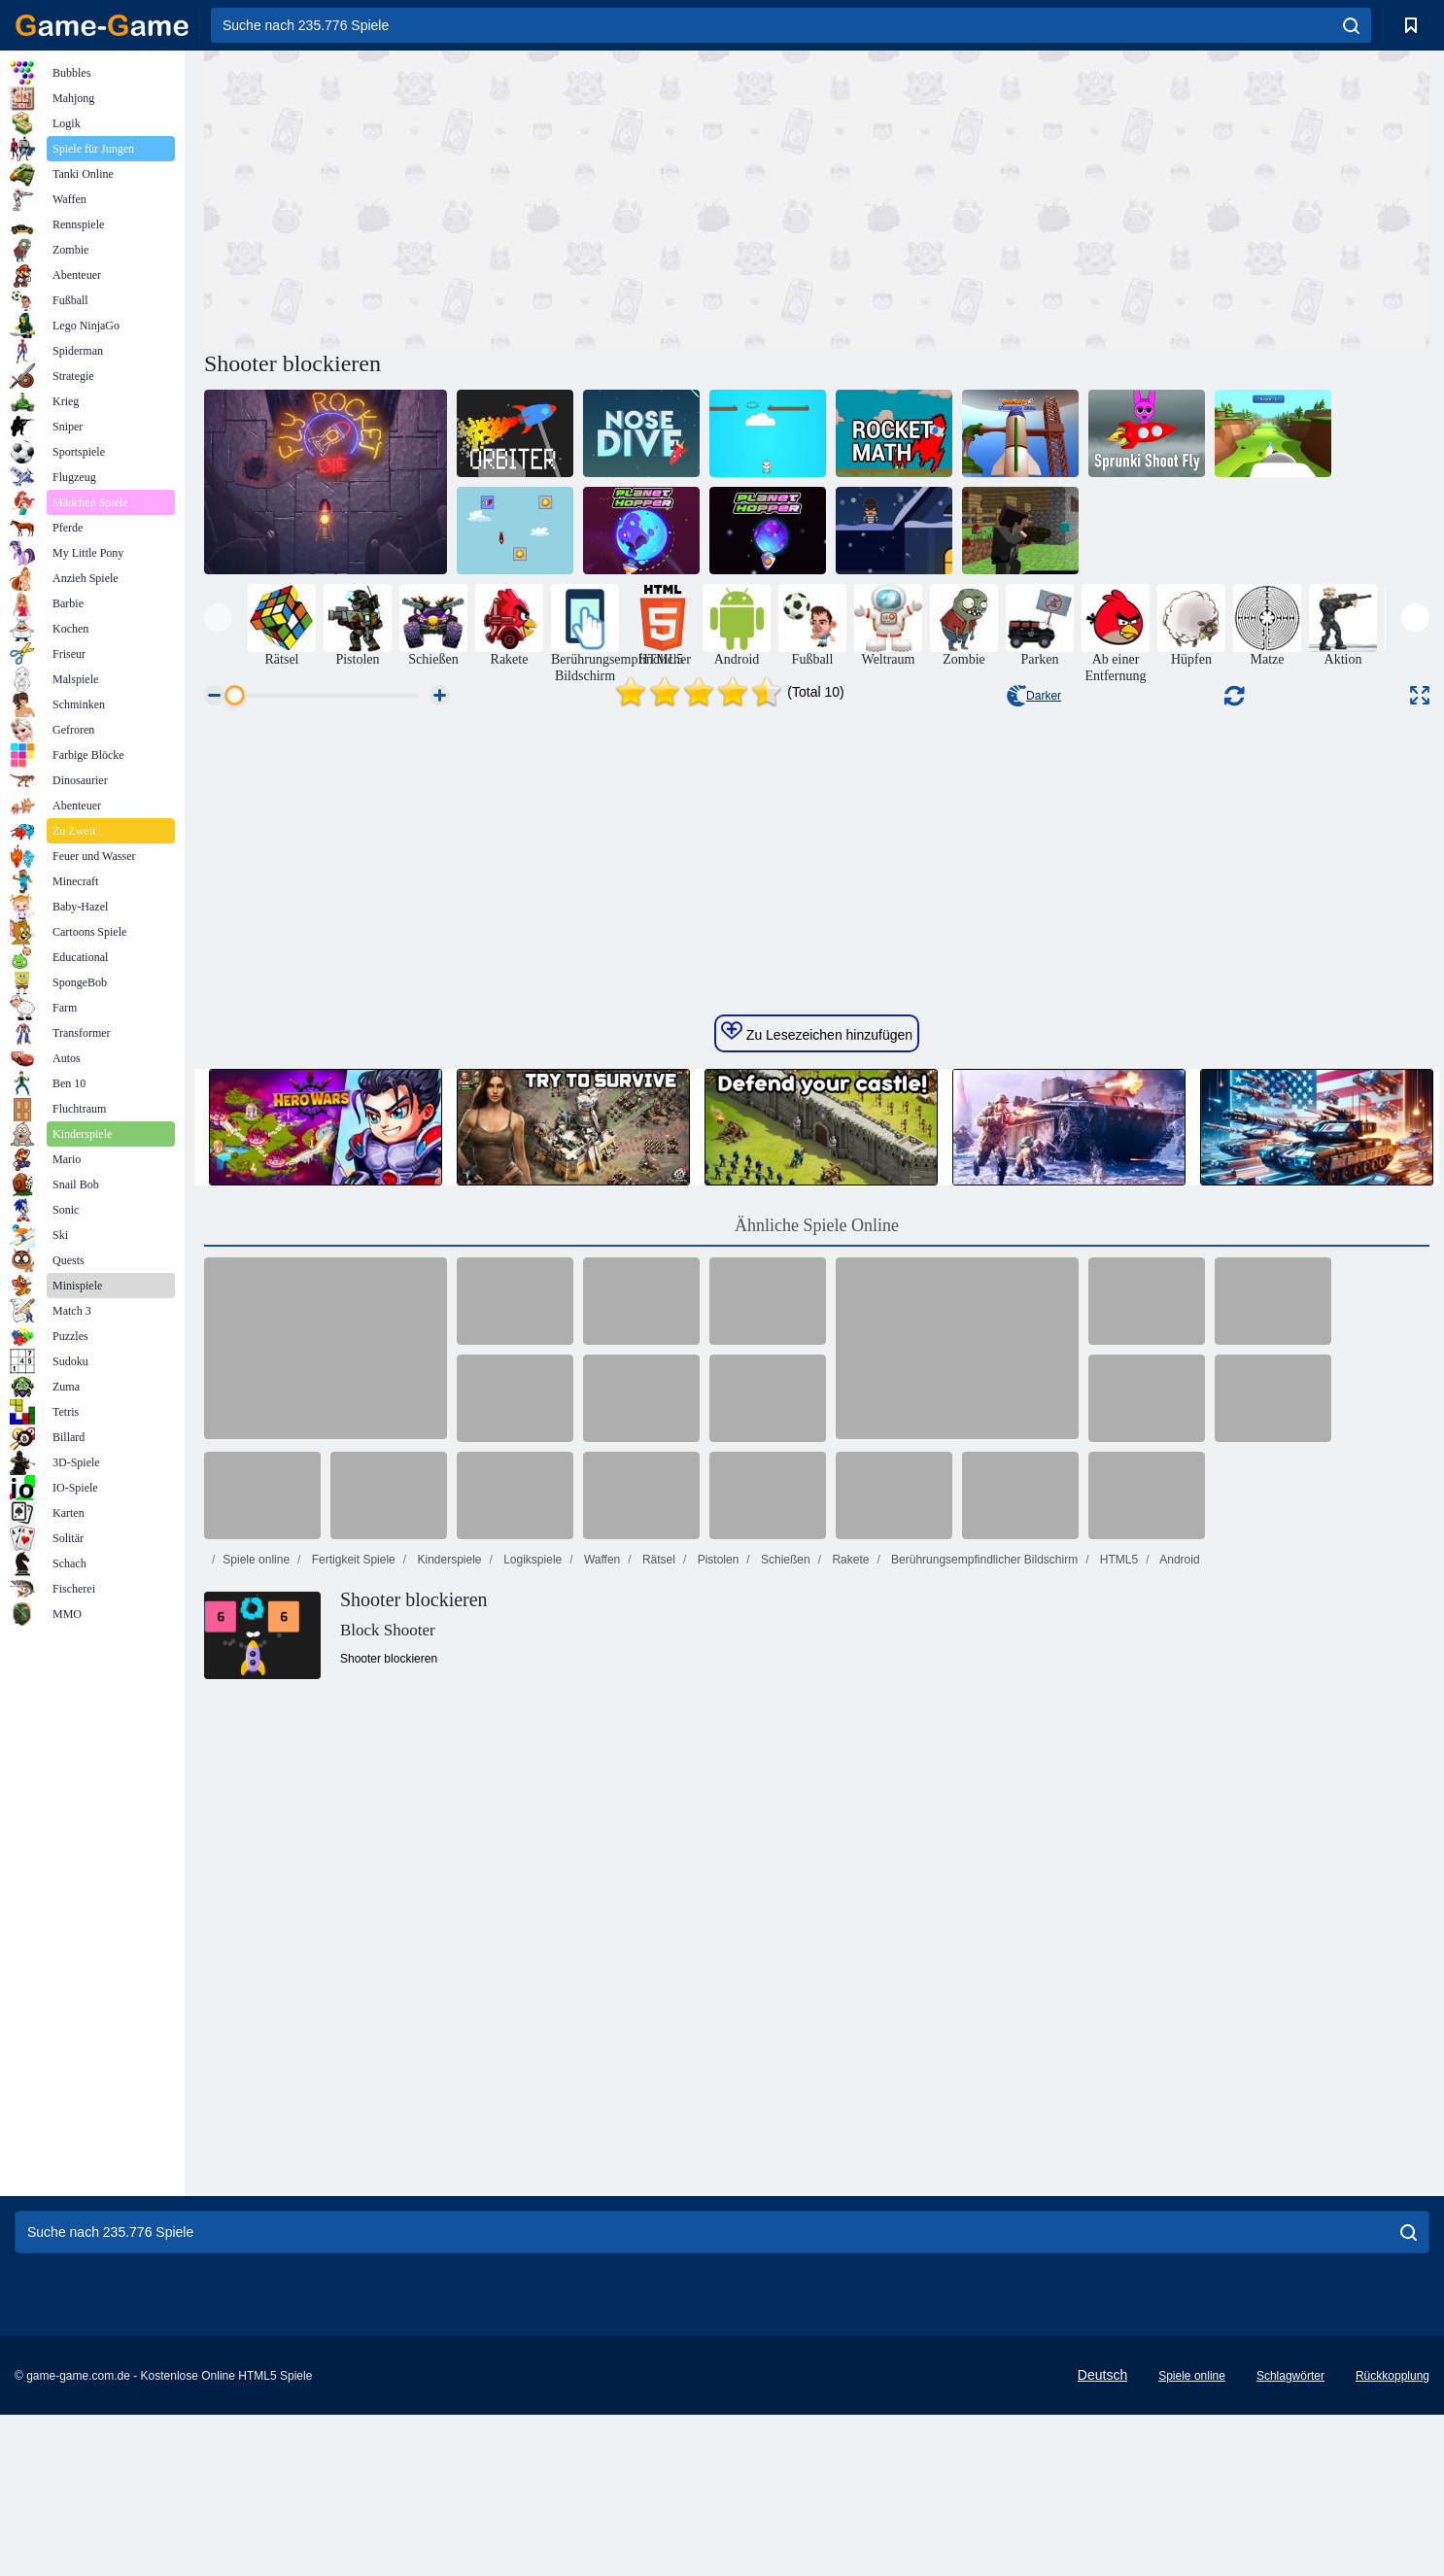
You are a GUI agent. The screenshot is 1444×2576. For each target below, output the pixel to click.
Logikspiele (531, 1927)
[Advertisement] (510, 197)
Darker (1034, 695)
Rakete (849, 1927)
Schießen (784, 1927)
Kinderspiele (447, 1927)
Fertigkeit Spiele (351, 1927)
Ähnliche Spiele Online (817, 1592)
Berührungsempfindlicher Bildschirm (983, 1927)
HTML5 (1118, 1927)
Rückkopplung (1392, 2537)
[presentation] (218, 617)
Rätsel (657, 1927)
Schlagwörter (1290, 2537)
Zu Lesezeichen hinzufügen (816, 1399)
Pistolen (716, 1927)
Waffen (601, 1927)
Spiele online (256, 1927)
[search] (1351, 25)
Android (1178, 1927)
